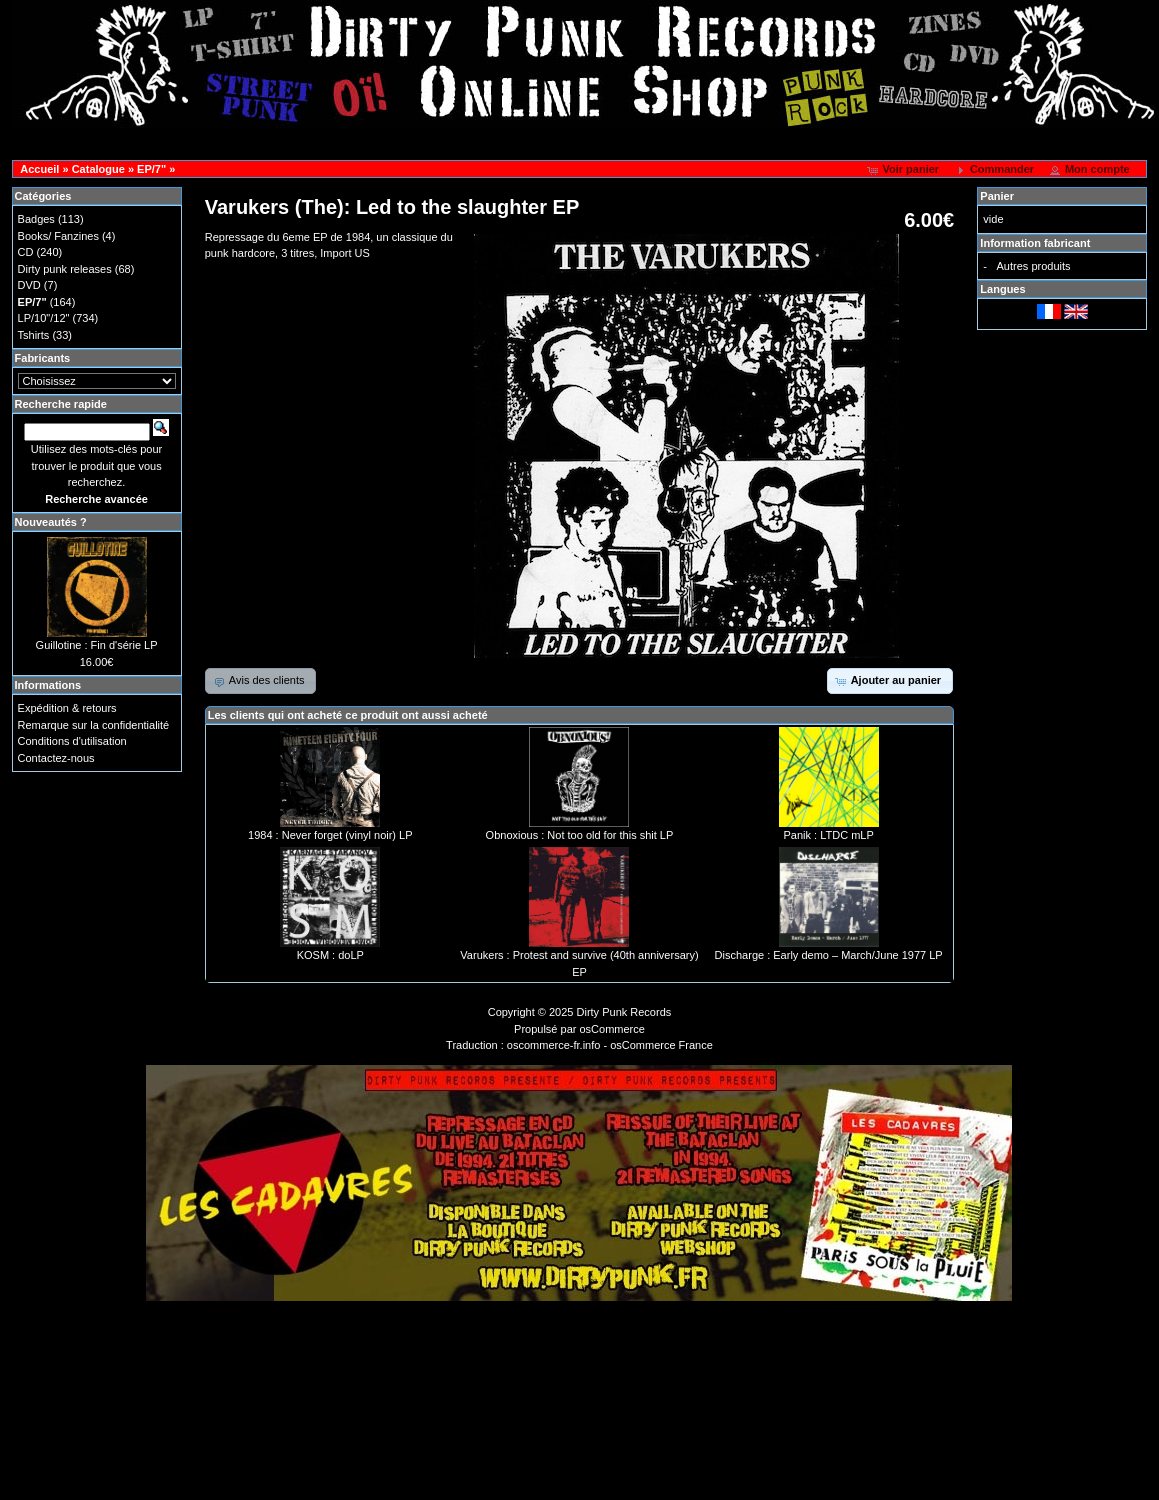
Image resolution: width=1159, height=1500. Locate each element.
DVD (29, 285)
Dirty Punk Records (624, 1012)
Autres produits (1034, 266)
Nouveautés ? (51, 522)
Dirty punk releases (65, 269)
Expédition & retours (67, 708)
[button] (904, 170)
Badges (36, 219)
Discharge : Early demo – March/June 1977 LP (829, 955)
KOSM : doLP (330, 955)
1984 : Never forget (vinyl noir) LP (330, 835)
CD (26, 252)
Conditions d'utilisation (72, 741)
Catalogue (98, 169)
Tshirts (34, 335)
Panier (997, 196)
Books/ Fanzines (58, 236)
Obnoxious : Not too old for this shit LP (580, 835)
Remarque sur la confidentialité (94, 725)
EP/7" (151, 169)
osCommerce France (661, 1045)
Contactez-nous (56, 758)
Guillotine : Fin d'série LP (97, 645)
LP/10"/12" (44, 318)
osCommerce (612, 1029)
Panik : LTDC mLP (828, 835)
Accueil (39, 169)
